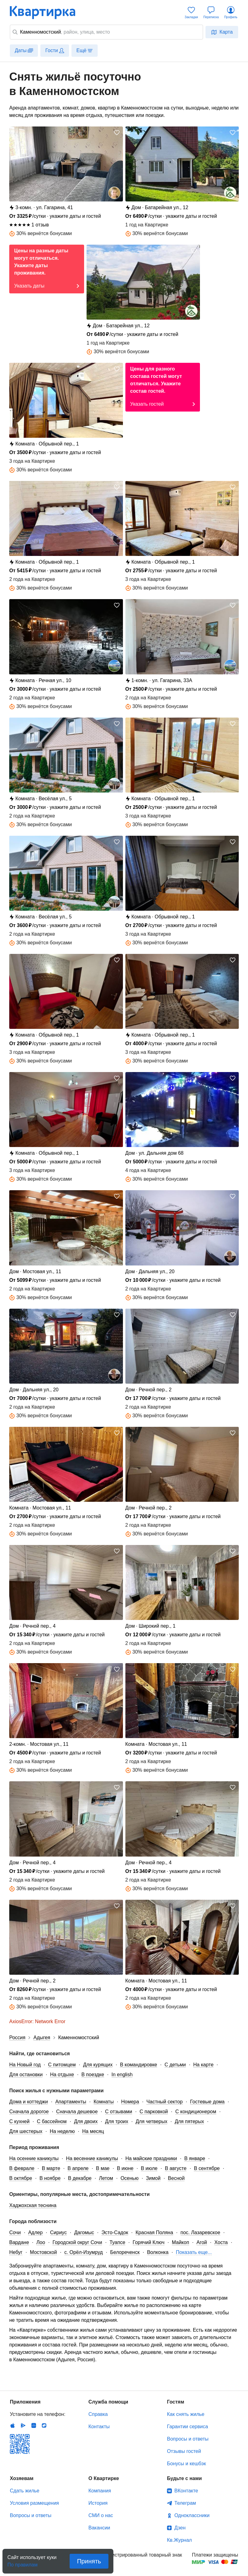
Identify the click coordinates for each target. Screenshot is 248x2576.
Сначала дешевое (77, 2111)
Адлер (35, 2232)
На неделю (62, 2131)
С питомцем (62, 2064)
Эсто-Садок (114, 2232)
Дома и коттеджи (28, 2101)
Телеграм (185, 2503)
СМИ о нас (100, 2515)
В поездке (92, 2074)
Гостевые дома (207, 2101)
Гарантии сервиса (187, 2426)
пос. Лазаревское (200, 2232)
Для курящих (98, 2064)
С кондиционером (195, 2111)
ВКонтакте (186, 2490)
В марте (51, 2168)
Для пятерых (189, 2121)
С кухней (19, 2121)
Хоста (221, 2242)
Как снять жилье (185, 2414)
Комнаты (104, 2101)
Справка (98, 2414)
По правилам (22, 2563)
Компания (99, 2490)
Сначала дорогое (29, 2111)
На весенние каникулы (92, 2158)
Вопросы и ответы (188, 2438)
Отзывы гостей (184, 2451)
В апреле (77, 2168)
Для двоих (86, 2121)
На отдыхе (62, 2074)
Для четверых (151, 2121)
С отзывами (118, 2111)
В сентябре (207, 2168)
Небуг (15, 2252)
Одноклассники (191, 2515)
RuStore (44, 2425)
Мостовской (43, 2252)
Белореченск (125, 2252)
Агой (202, 2242)
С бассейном (52, 2121)
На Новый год (25, 2064)
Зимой (153, 2178)
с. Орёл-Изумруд (83, 2252)
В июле (149, 2168)
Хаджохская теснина (32, 2205)
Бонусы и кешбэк (186, 2463)
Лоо (40, 2242)
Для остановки (26, 2074)
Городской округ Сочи (77, 2242)
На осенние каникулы (34, 2158)
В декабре (80, 2178)
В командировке (138, 2064)
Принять (89, 2561)
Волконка (158, 2252)
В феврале (22, 2168)
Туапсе (117, 2242)
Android (23, 2425)
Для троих (116, 2121)
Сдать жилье (24, 2490)
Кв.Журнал (179, 2540)
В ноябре (49, 2178)
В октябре (20, 2178)
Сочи (15, 2232)
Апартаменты (70, 2101)
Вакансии (99, 2527)
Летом (106, 2178)
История (98, 2503)
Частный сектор (164, 2101)
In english (122, 2074)
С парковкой (154, 2111)
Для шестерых (25, 2131)
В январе (194, 2158)
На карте (203, 2064)
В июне (125, 2168)
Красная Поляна (154, 2232)
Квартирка (47, 12)
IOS (12, 2425)
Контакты (99, 2426)
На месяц (93, 2131)
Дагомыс (84, 2232)
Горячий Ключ (149, 2242)
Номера (130, 2101)
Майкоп (180, 2242)
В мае (103, 2168)
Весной (176, 2178)
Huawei (33, 2425)
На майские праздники (151, 2158)
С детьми (175, 2064)
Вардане (19, 2242)
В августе (175, 2168)
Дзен (179, 2527)
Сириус (58, 2232)
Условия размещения (34, 2503)
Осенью (129, 2178)
